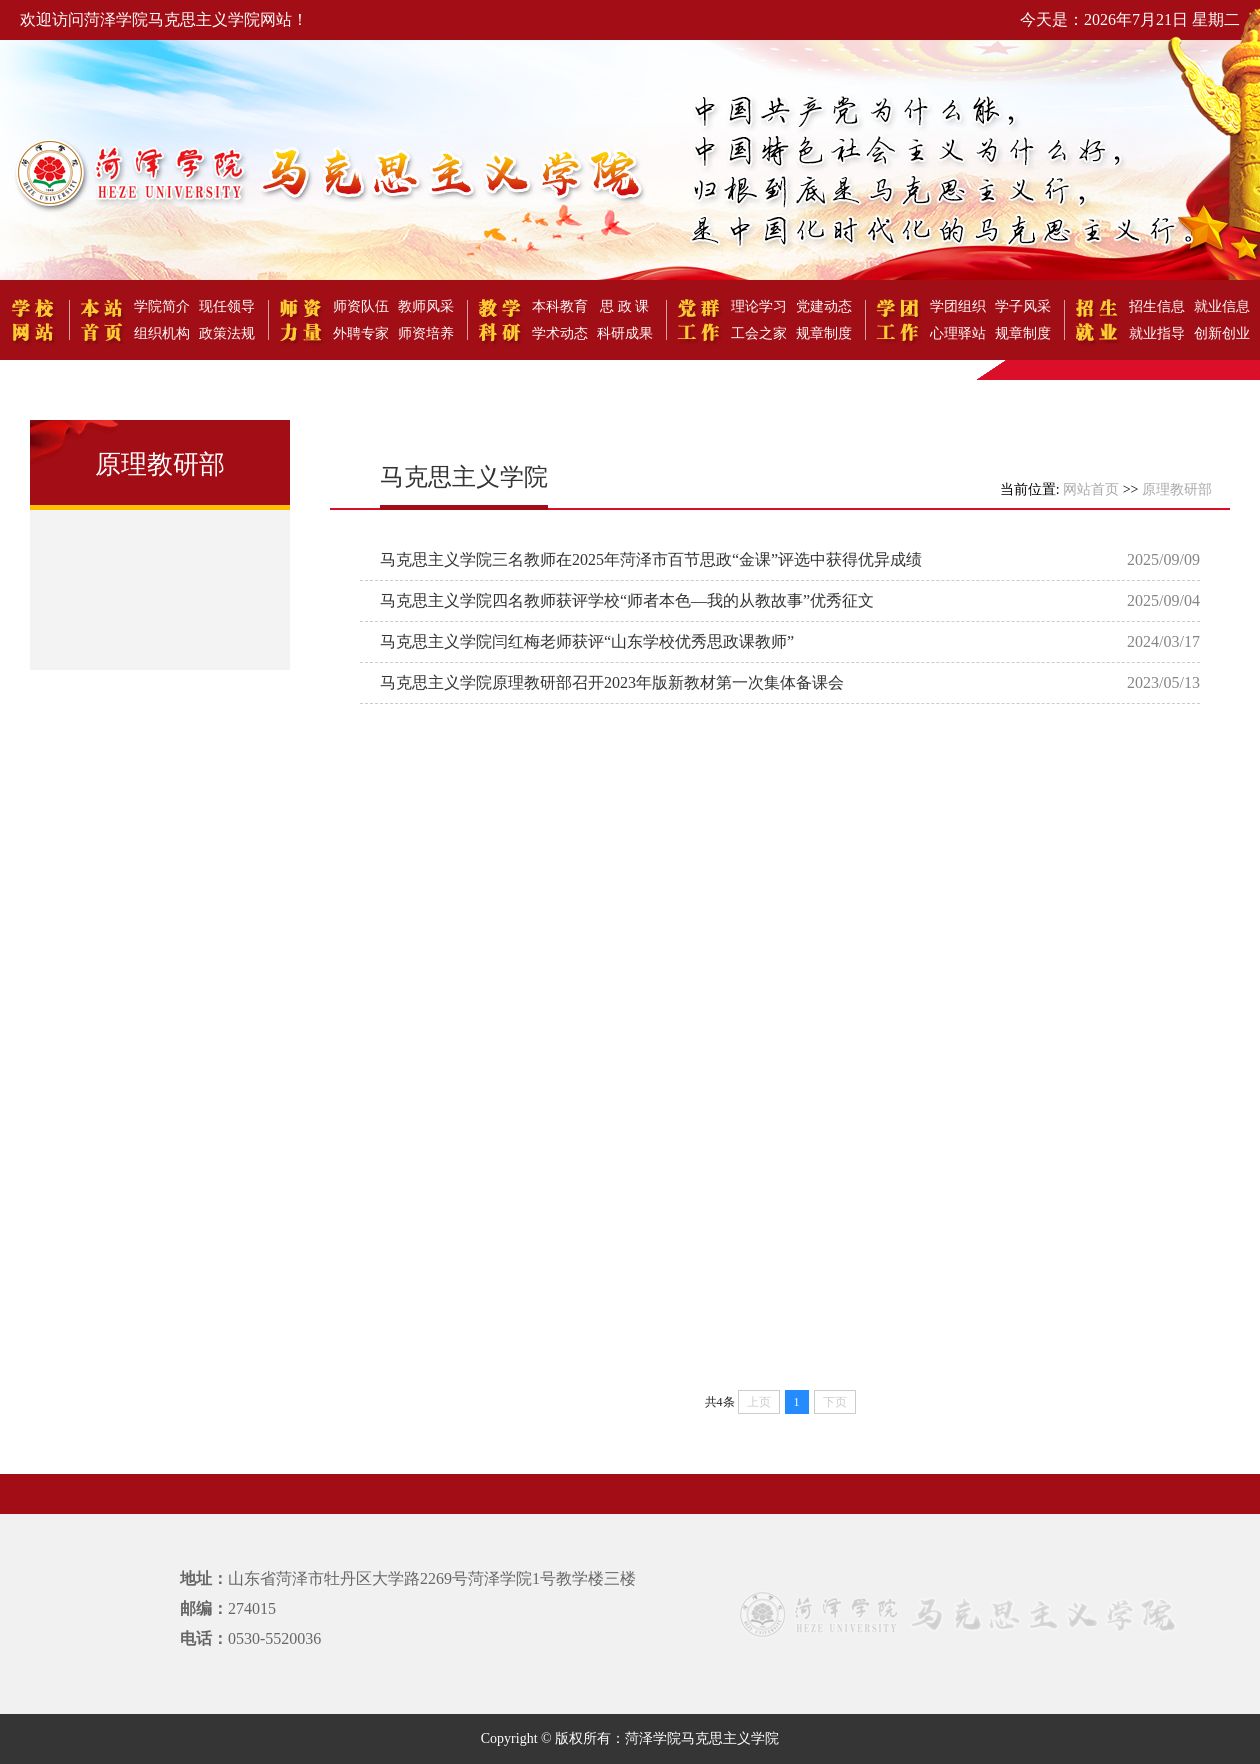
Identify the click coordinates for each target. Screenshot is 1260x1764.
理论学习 (759, 306)
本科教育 (560, 306)
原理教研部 (1177, 489)
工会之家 (759, 333)
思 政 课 (624, 306)
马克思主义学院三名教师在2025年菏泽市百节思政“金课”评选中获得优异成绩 (651, 559)
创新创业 (1222, 333)
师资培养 (426, 333)
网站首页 (1091, 489)
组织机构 (162, 333)
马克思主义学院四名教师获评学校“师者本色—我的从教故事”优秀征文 (627, 600)
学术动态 (560, 333)
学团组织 (958, 306)
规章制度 (824, 333)
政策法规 (227, 333)
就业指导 (1157, 333)
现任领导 (227, 306)
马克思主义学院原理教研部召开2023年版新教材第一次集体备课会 (612, 682)
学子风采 (1023, 306)
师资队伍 (361, 306)
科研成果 (625, 333)
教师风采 (426, 306)
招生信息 (1157, 306)
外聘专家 (361, 333)
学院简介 (162, 306)
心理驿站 (958, 333)
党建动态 (824, 306)
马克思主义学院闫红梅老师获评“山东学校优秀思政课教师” (587, 641)
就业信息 (1222, 306)
